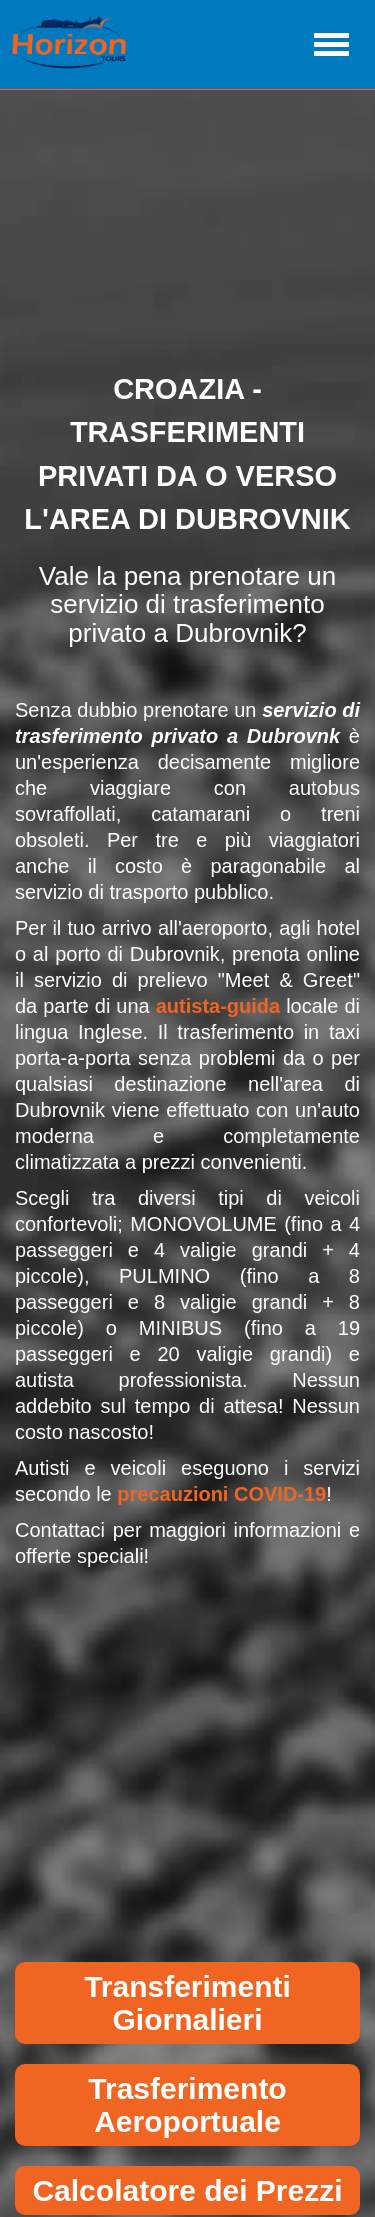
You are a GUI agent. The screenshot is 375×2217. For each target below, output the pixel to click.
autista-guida (218, 1006)
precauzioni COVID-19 (221, 1494)
